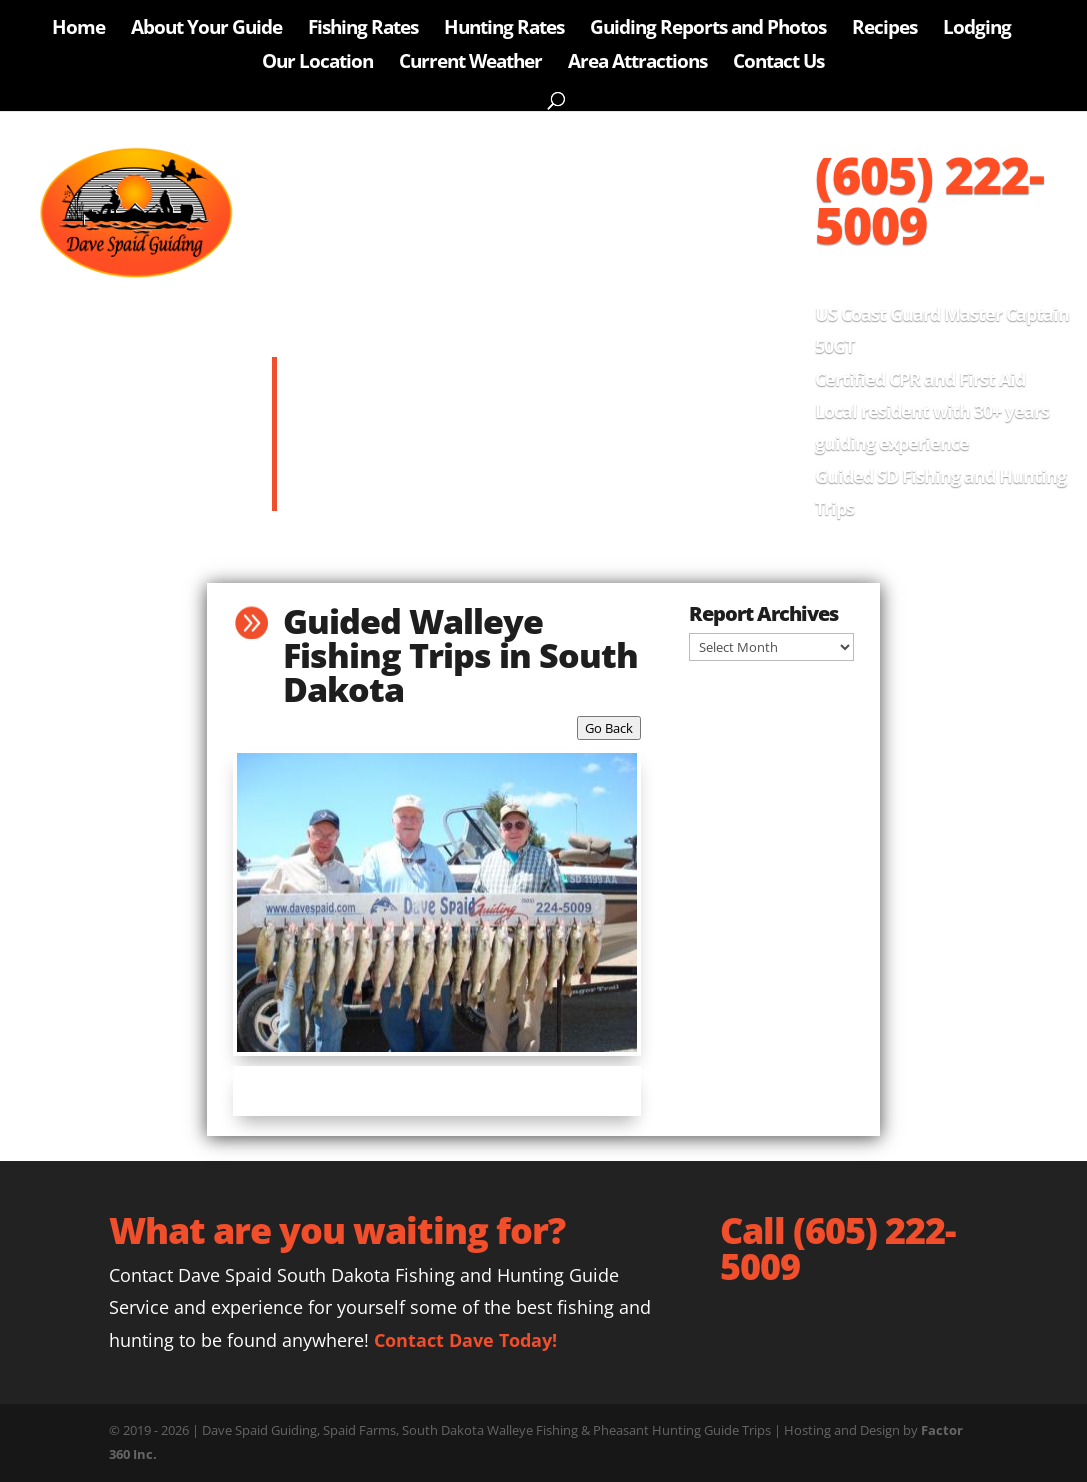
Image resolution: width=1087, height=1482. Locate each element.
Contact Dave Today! (465, 1340)
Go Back (609, 728)
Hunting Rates (504, 30)
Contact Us (778, 64)
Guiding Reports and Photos (708, 30)
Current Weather (470, 64)
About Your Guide (206, 30)
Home (78, 30)
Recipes (884, 30)
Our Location (317, 64)
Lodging (977, 30)
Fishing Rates (363, 30)
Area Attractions (637, 64)
